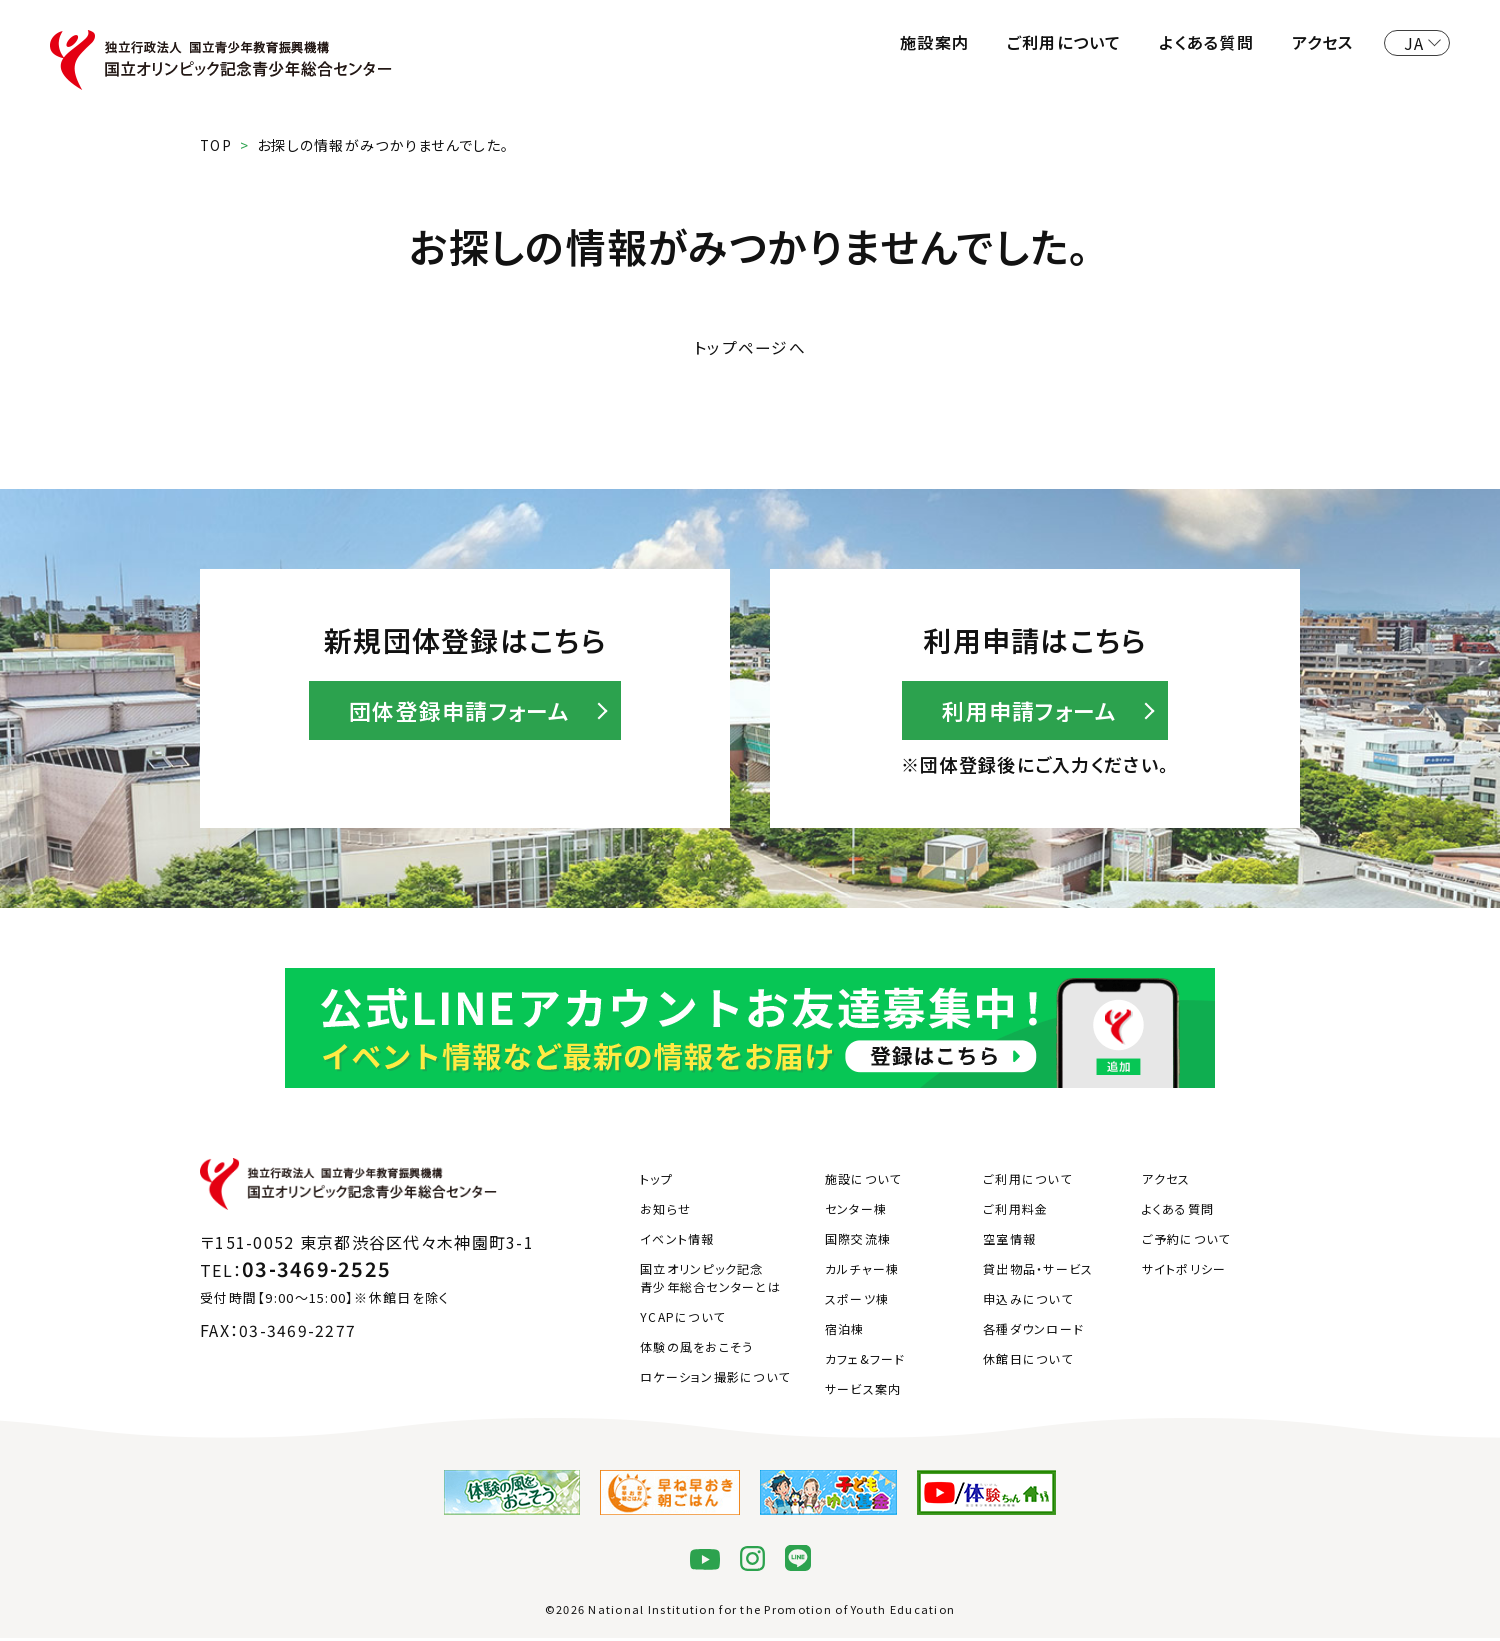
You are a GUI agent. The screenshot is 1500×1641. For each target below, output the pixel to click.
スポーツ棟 (857, 1302)
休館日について (1028, 1362)
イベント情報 (677, 1242)
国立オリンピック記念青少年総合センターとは (710, 1281)
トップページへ (750, 348)
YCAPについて (682, 1320)
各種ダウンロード (1033, 1332)
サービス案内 (863, 1392)
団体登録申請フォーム (460, 713)
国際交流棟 (858, 1242)
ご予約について (1186, 1242)
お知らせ (665, 1212)
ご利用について (1064, 42)
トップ (656, 1182)
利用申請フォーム (1029, 713)
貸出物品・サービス (1038, 1272)
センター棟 (856, 1212)
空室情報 (1009, 1242)
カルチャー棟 (862, 1272)
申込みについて (1028, 1302)
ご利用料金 (1015, 1212)
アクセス (1323, 42)
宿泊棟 (845, 1332)
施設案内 (934, 42)
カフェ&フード (865, 1362)
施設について (863, 1182)
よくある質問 (1206, 42)
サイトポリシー (1184, 1272)
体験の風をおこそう (697, 1350)
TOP (216, 145)
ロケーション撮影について (715, 1380)
